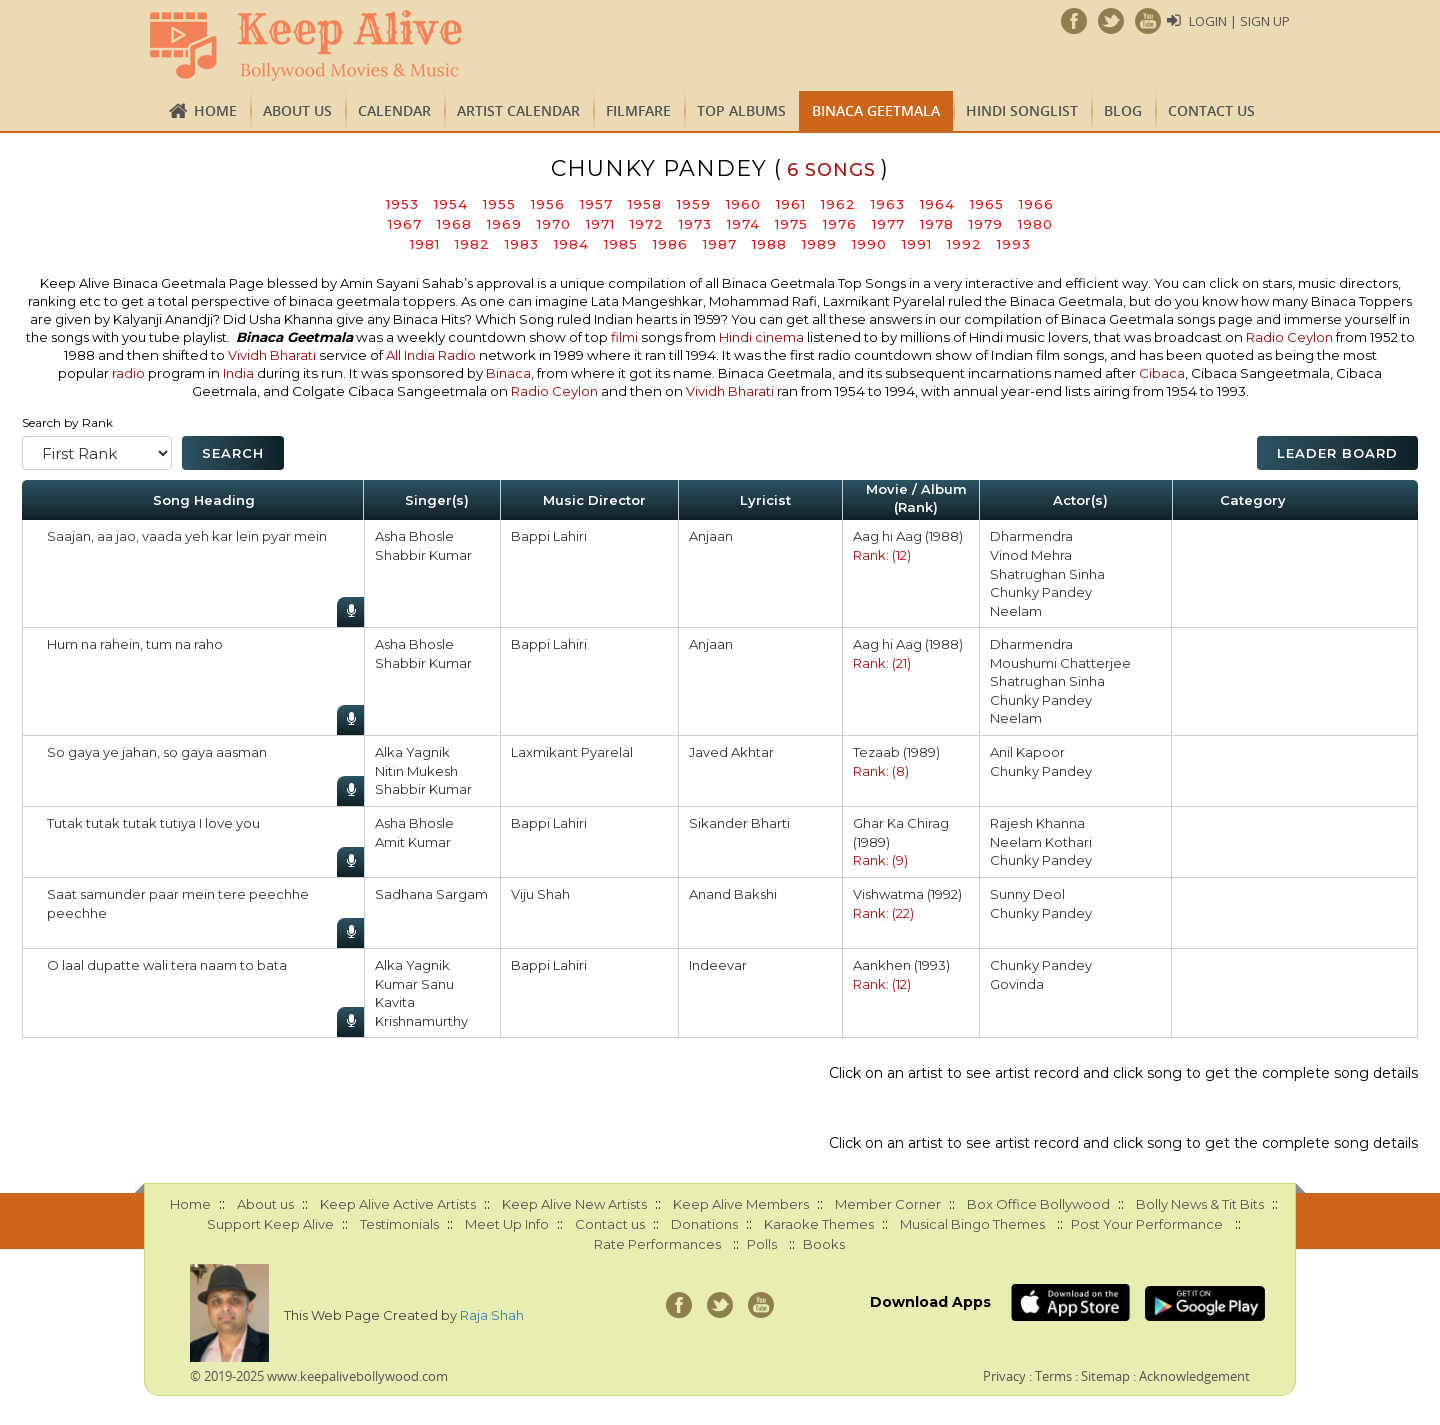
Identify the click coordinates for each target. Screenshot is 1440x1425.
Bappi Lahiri (549, 536)
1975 (791, 224)
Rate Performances (657, 1244)
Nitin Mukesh (416, 771)
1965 (987, 204)
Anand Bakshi (733, 894)
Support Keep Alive (270, 1224)
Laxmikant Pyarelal (572, 752)
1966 (1036, 204)
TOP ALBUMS (741, 110)
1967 (405, 224)
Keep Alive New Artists (574, 1204)
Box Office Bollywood (1038, 1204)
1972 (647, 224)
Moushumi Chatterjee (1060, 663)
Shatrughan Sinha (1047, 574)
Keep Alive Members (741, 1204)
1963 (888, 204)
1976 (840, 224)
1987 (720, 244)
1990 (869, 244)
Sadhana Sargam (431, 894)
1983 (522, 244)
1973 (695, 224)
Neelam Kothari (1041, 842)
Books (824, 1244)
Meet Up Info (507, 1224)
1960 (743, 204)
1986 (670, 244)
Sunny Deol (1027, 894)
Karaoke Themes (819, 1224)
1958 (645, 204)
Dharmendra (1031, 536)
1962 (838, 204)
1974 (743, 224)
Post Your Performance (1147, 1224)
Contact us (1211, 110)
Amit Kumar (413, 842)
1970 (554, 224)
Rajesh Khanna (1037, 823)
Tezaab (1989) (896, 752)
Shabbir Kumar (423, 555)
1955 (499, 204)
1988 (769, 244)
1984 (571, 244)
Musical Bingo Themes (972, 1224)
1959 (694, 204)
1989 (819, 244)
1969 (504, 224)
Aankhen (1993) (901, 965)
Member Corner (888, 1204)
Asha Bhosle (414, 536)
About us (297, 110)
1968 (454, 224)
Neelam (1016, 611)
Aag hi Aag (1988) (908, 536)
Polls (762, 1244)
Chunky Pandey (1041, 592)
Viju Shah (540, 894)
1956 (548, 204)
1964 (937, 204)
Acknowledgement (1194, 1376)
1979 (986, 224)
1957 (596, 204)
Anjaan (711, 536)
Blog (1123, 110)
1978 (937, 224)
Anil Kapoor (1027, 752)
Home (215, 110)
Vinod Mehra (1031, 555)
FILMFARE (638, 110)
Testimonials (399, 1224)
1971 (600, 224)
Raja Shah (492, 1315)
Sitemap (1105, 1376)
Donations (704, 1224)
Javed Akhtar (731, 752)
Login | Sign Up (1239, 21)
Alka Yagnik (412, 752)
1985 (621, 244)
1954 (451, 204)
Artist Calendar (518, 110)
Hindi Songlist (1022, 110)
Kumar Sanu (414, 984)
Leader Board (1337, 453)
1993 (1014, 244)
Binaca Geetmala (876, 110)
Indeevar (718, 965)
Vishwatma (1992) (907, 894)
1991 (917, 244)
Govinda (1017, 984)
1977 (888, 224)
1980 (1035, 224)
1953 (402, 204)
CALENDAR (394, 110)
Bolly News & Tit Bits (1200, 1204)
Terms (1053, 1376)
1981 (425, 244)
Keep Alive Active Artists (398, 1204)
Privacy (1004, 1376)
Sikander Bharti (739, 823)
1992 (964, 244)
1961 (791, 204)
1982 (472, 244)
